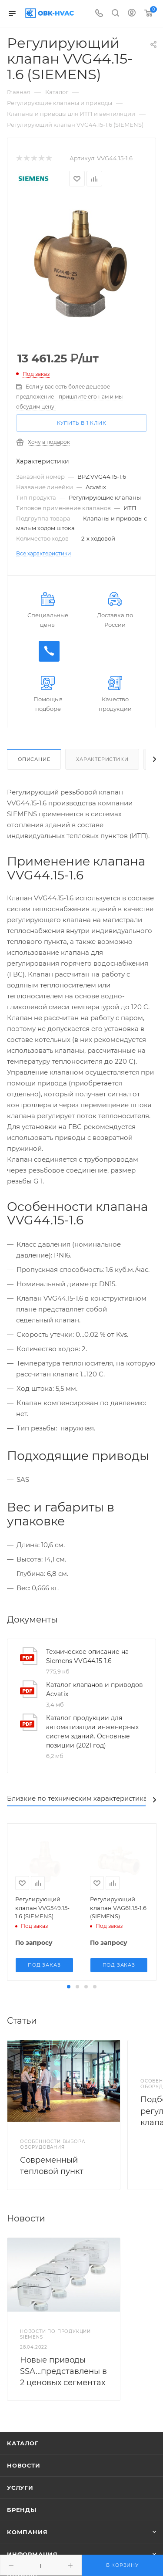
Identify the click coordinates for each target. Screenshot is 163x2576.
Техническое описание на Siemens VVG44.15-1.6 (87, 1656)
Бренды (22, 2509)
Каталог (23, 2443)
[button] (68, 1987)
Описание (34, 759)
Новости (23, 2465)
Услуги (20, 2487)
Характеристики (102, 759)
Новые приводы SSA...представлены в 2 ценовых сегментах (63, 2371)
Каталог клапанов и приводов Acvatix (94, 1689)
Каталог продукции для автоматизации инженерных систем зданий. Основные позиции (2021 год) (92, 1731)
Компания (27, 2532)
